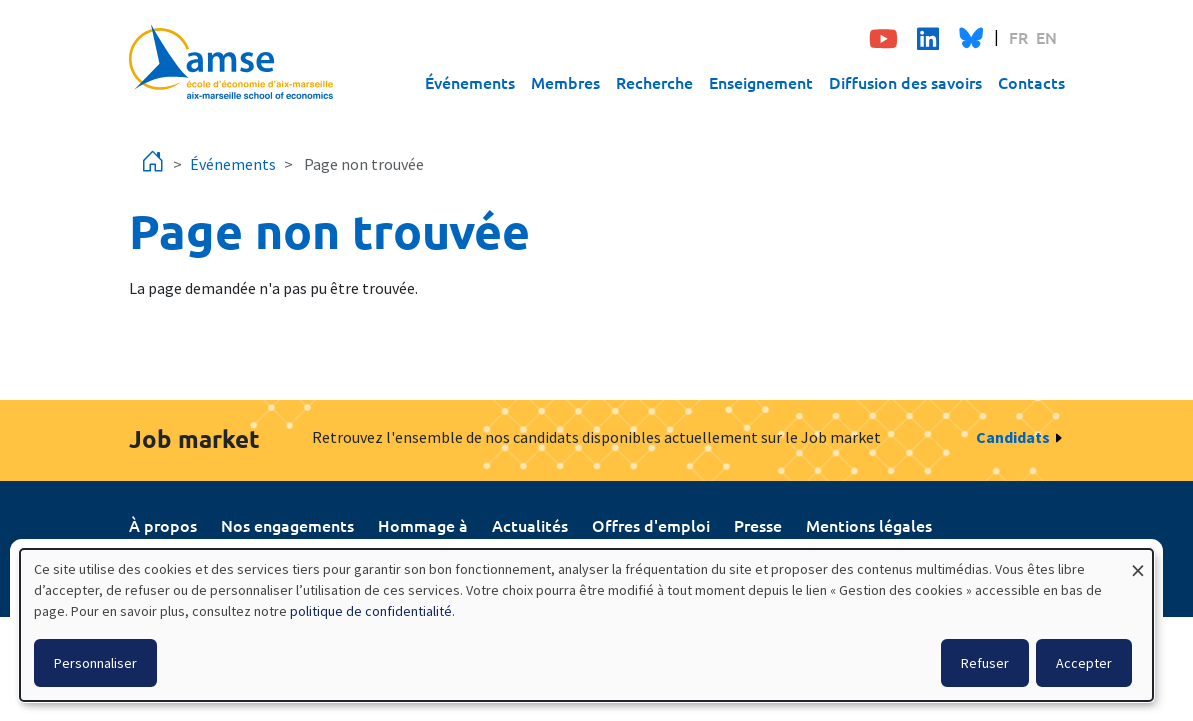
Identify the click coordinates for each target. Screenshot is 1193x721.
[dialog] (586, 625)
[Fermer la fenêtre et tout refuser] (1138, 561)
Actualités (530, 525)
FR (1018, 37)
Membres (565, 82)
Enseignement (761, 82)
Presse (758, 525)
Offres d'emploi (651, 525)
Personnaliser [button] (95, 663)
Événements (470, 82)
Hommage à (423, 525)
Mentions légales (869, 525)
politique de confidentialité (371, 611)
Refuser (985, 663)
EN (1046, 37)
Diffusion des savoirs (905, 82)
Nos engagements (287, 525)
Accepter (1084, 663)
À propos (163, 525)
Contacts (1031, 82)
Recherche (654, 82)
